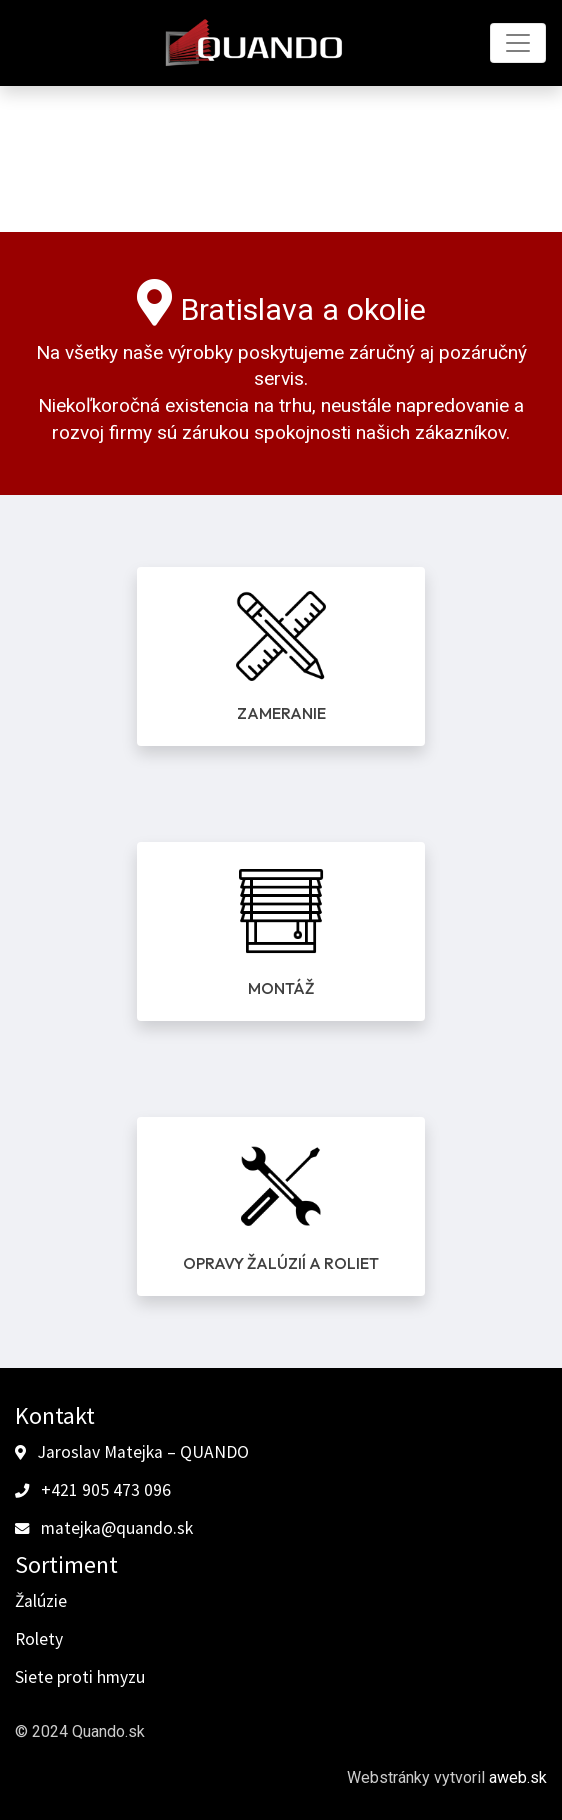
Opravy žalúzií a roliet (281, 1263)
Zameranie (281, 713)
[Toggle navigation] (518, 43)
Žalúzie (41, 1601)
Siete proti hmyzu (80, 1677)
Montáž (281, 988)
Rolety (39, 1639)
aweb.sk (518, 1777)
